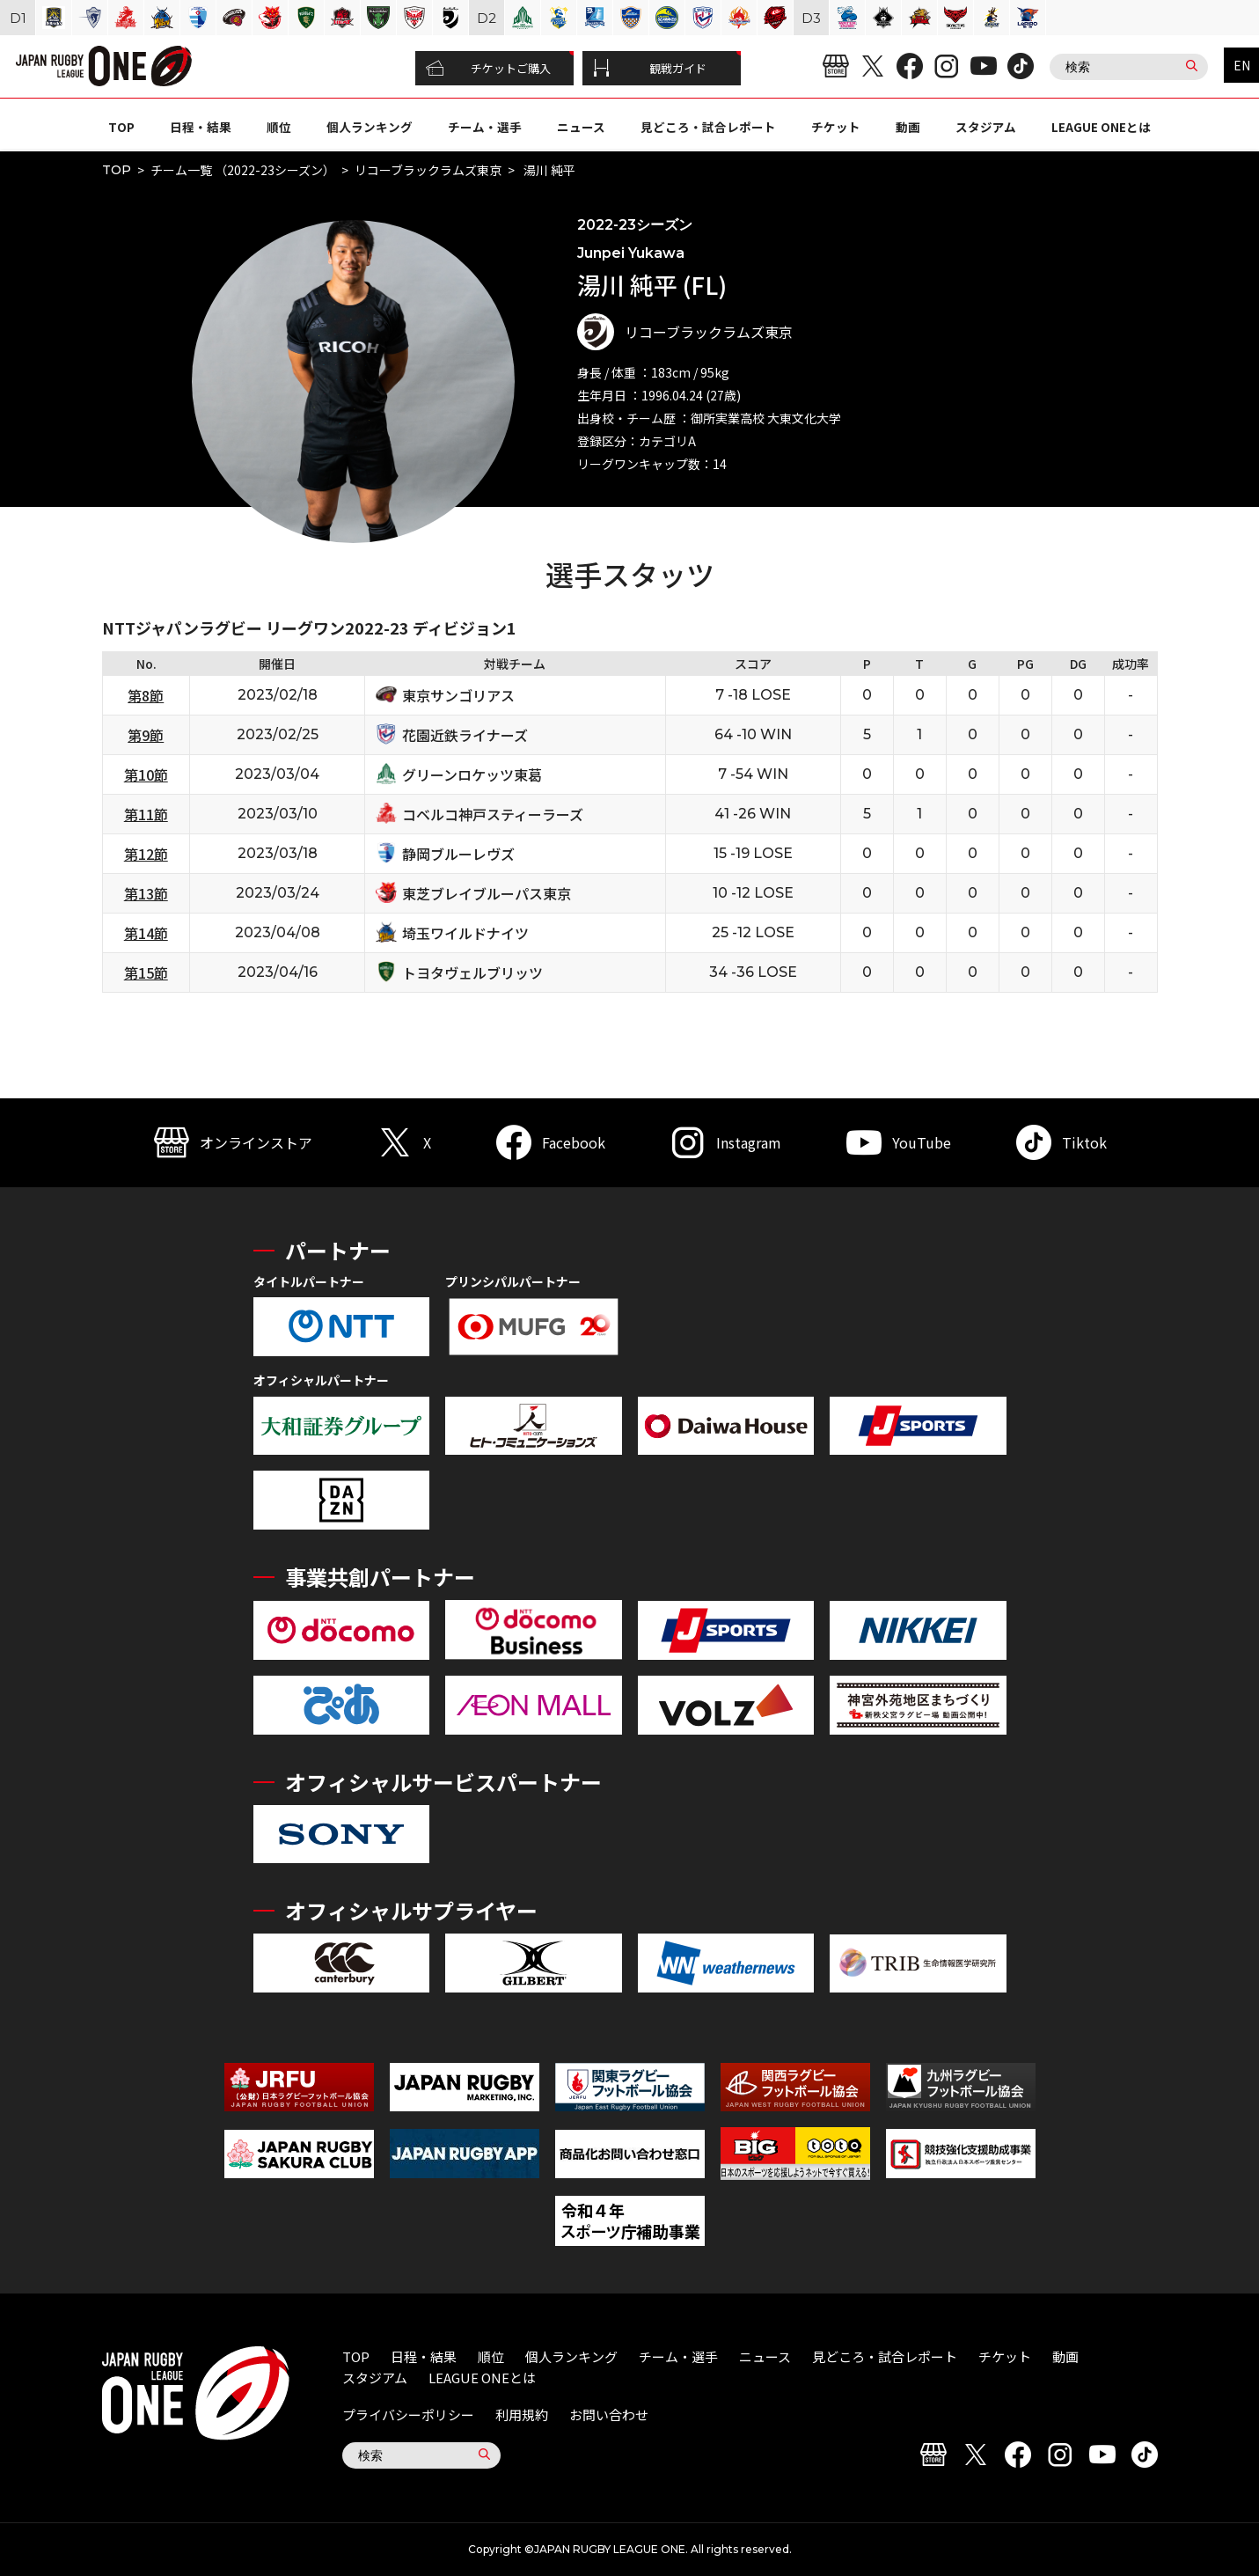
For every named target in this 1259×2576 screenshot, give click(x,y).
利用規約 (521, 2414)
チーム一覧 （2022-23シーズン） (242, 170)
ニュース (581, 127)
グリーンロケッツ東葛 (472, 774)
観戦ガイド (650, 68)
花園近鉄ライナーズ (465, 735)
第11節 (146, 814)
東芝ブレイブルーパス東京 (486, 893)
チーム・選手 (485, 127)
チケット (835, 127)
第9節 (146, 734)
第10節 (146, 774)
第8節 (146, 695)
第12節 (146, 853)
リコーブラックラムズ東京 (428, 170)
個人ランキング (369, 127)
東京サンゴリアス (458, 695)
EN (1241, 65)
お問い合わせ (608, 2414)
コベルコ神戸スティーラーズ (492, 814)
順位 (279, 127)
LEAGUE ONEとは (1101, 127)
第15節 (146, 972)
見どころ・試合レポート (708, 127)
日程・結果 (200, 127)
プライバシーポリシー (408, 2414)
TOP (121, 127)
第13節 (146, 893)
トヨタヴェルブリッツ (472, 972)
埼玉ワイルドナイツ (465, 933)
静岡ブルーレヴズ (458, 854)
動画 (908, 127)
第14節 (146, 932)
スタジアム (985, 127)
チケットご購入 (489, 68)
